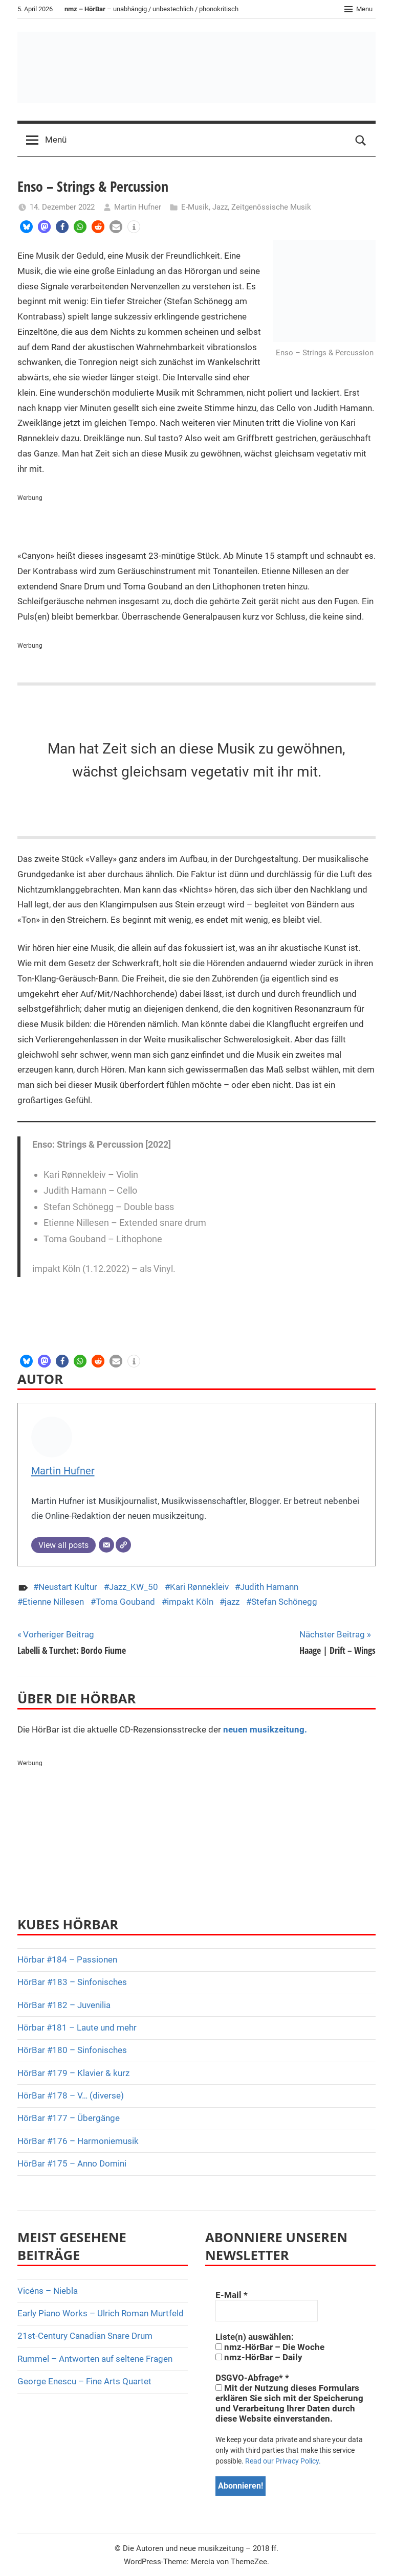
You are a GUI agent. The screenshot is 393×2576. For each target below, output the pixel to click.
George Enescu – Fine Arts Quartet (84, 2381)
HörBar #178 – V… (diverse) (70, 2095)
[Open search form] (361, 140)
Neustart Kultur (67, 1587)
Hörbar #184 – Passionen (67, 1959)
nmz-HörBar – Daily (258, 2357)
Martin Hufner (137, 207)
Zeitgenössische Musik (271, 207)
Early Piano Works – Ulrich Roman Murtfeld (100, 2313)
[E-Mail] (106, 1545)
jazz (232, 1602)
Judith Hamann (269, 1587)
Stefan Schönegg (284, 1602)
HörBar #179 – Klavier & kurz (73, 2073)
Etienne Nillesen (53, 1602)
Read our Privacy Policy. (283, 2461)
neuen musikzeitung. (265, 1729)
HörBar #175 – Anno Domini (71, 2163)
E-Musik (195, 207)
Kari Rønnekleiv (199, 1587)
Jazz (220, 207)
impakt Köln (190, 1602)
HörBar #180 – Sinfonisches (72, 2050)
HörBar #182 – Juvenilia (64, 2005)
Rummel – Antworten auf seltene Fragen (94, 2359)
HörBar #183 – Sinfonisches (72, 1982)
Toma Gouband (125, 1602)
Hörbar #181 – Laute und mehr (77, 2027)
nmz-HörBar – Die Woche (269, 2347)
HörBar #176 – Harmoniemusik (78, 2141)
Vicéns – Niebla (47, 2291)
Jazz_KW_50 (133, 1587)
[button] (26, 226)
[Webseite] (123, 1545)
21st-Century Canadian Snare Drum (84, 2336)
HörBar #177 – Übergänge (68, 2118)
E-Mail (231, 2295)
